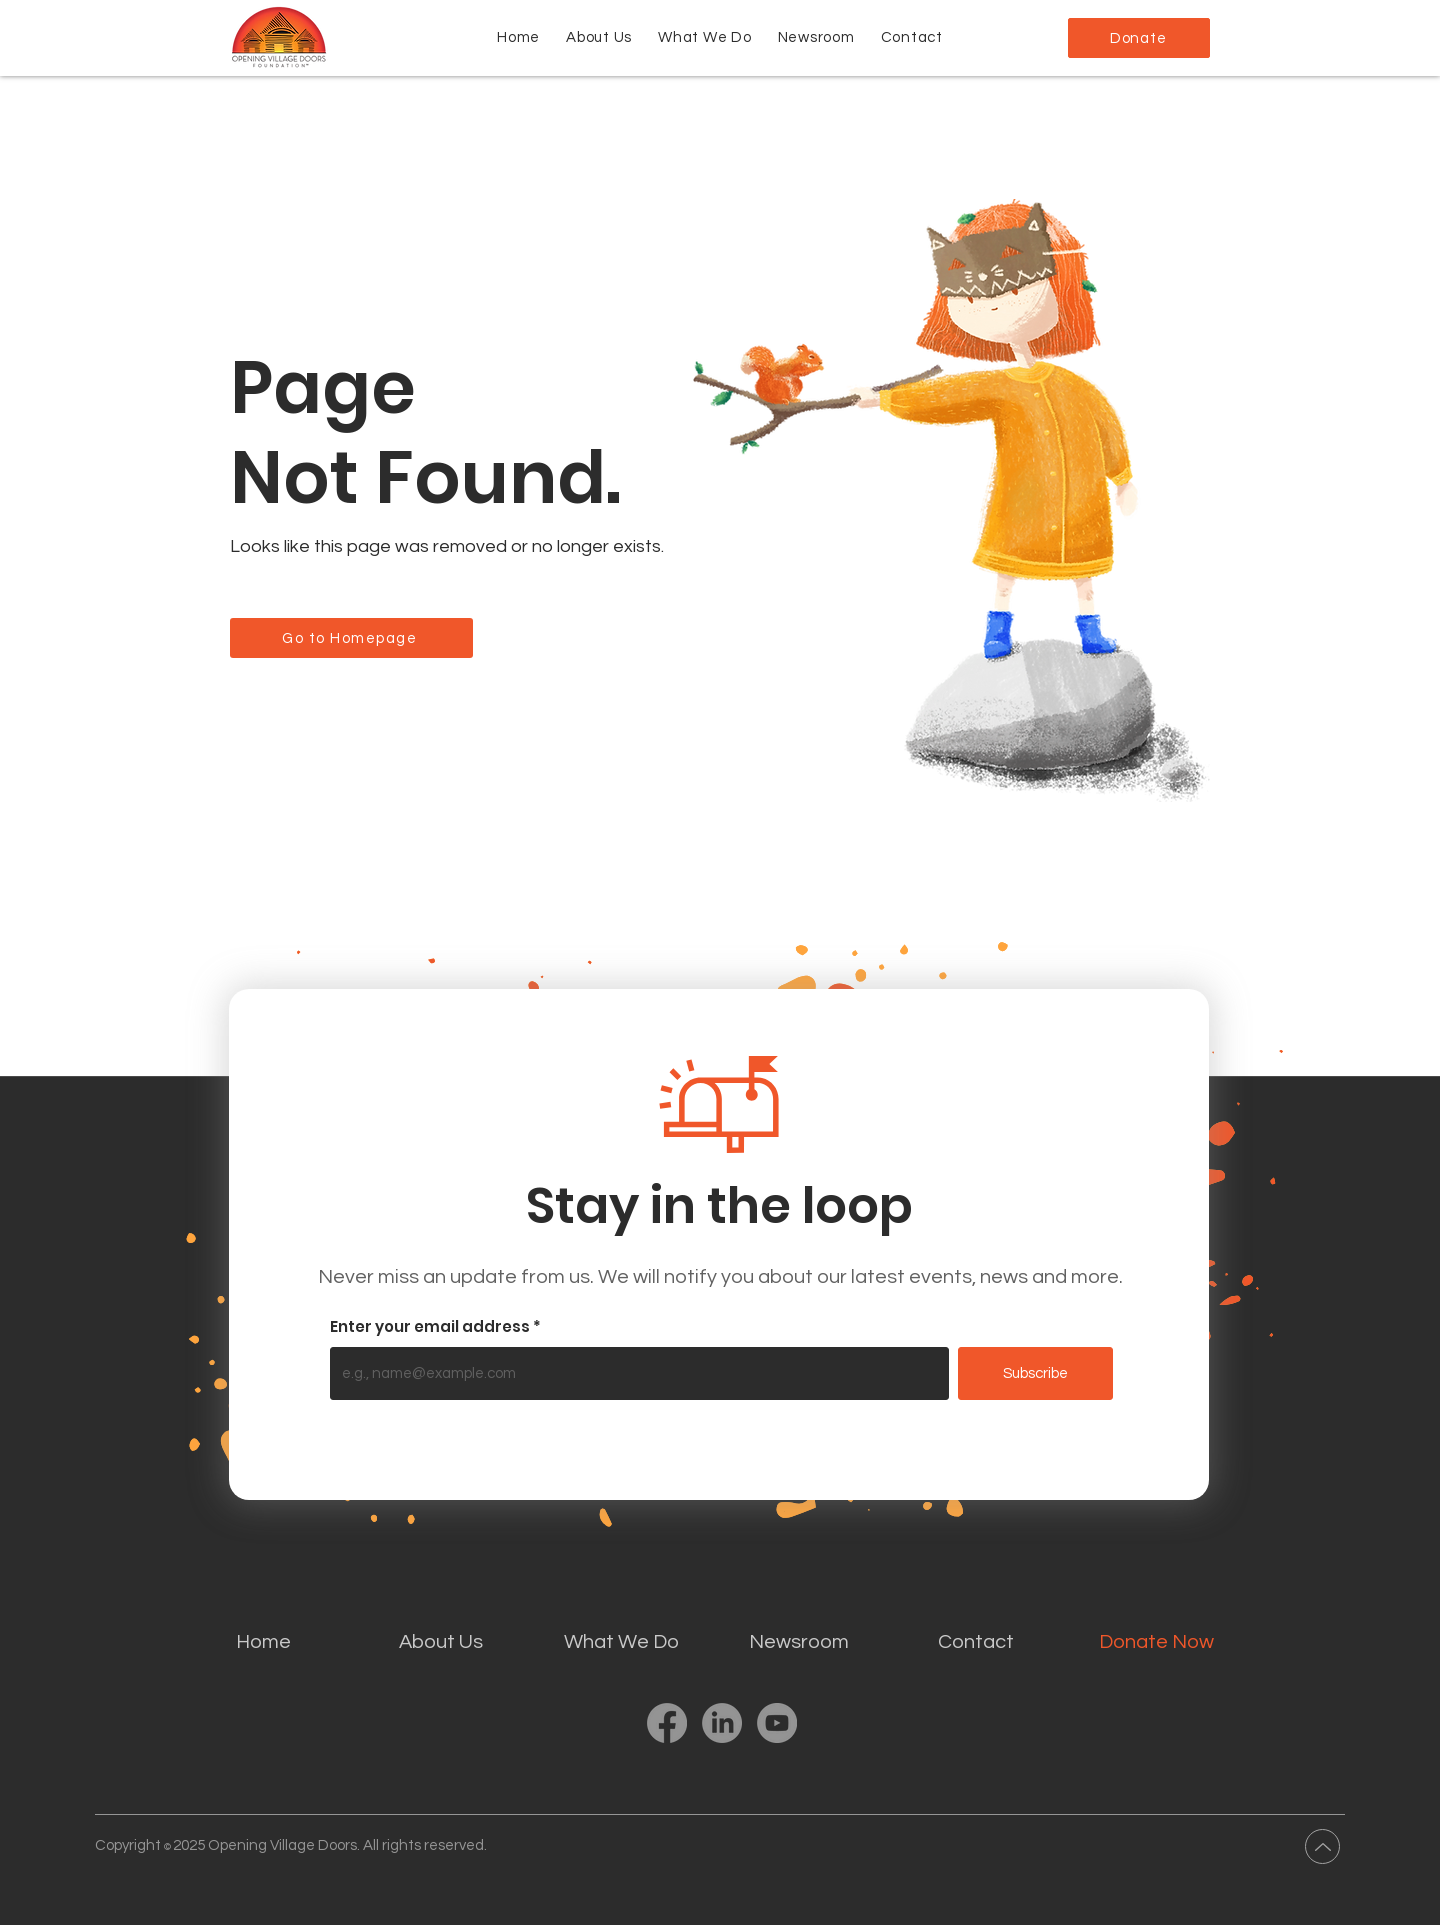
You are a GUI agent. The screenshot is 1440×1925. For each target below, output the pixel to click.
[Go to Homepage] (351, 638)
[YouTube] (777, 1723)
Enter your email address (430, 1326)
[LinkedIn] (722, 1723)
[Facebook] (667, 1723)
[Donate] (1139, 38)
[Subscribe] (1035, 1373)
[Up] (1322, 1846)
